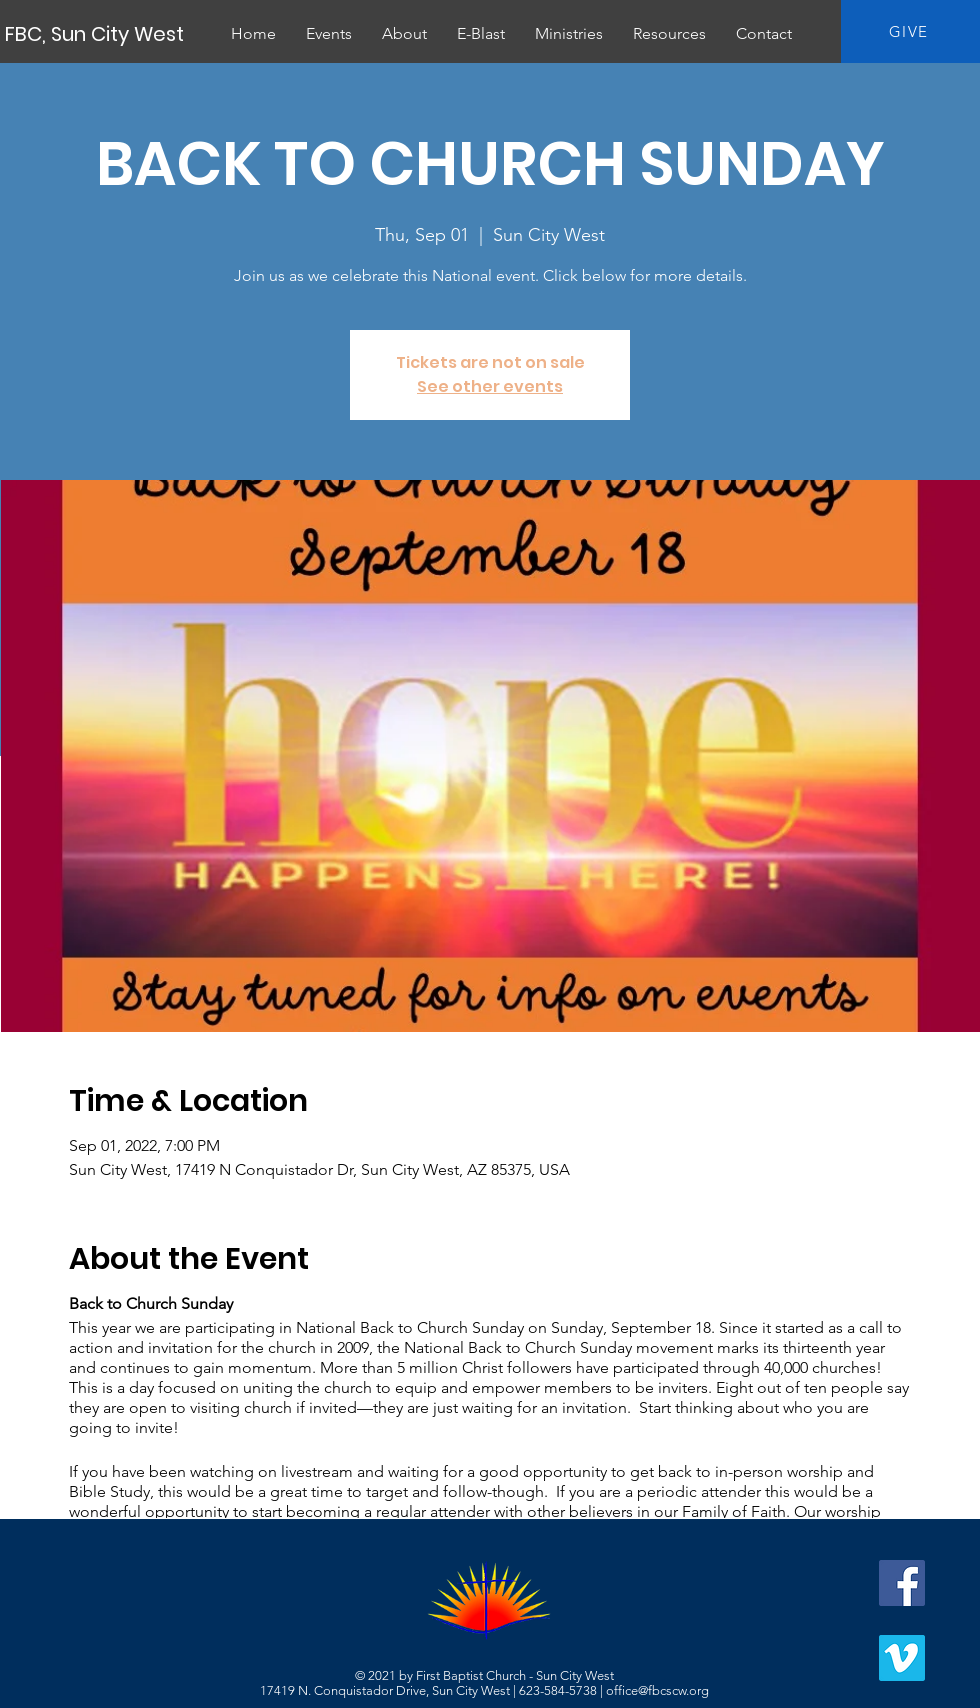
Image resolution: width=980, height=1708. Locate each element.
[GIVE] (910, 31)
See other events (490, 386)
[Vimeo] (902, 1658)
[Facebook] (902, 1583)
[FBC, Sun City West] (96, 34)
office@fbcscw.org (657, 1690)
